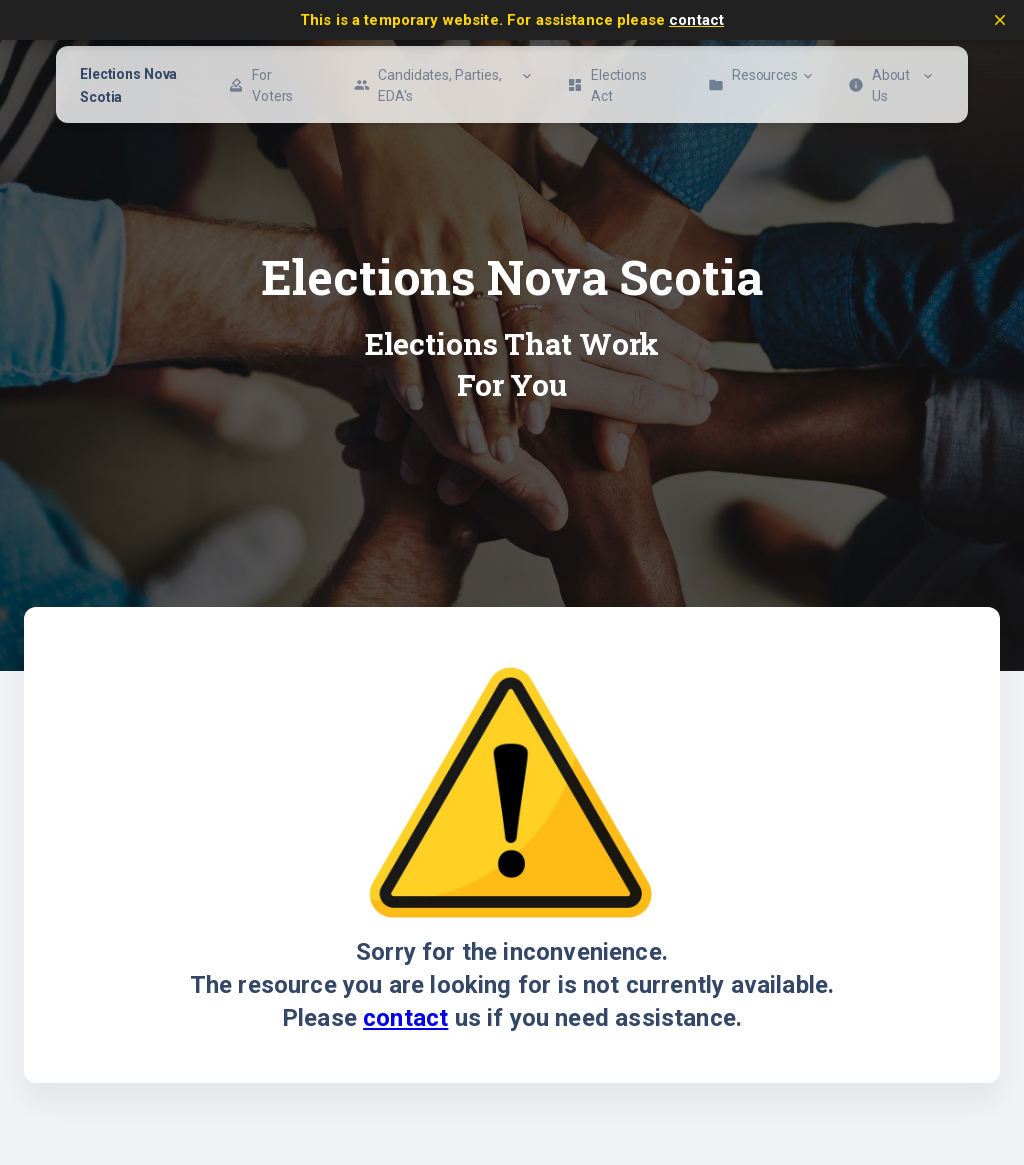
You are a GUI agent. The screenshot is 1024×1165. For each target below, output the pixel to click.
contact (696, 20)
